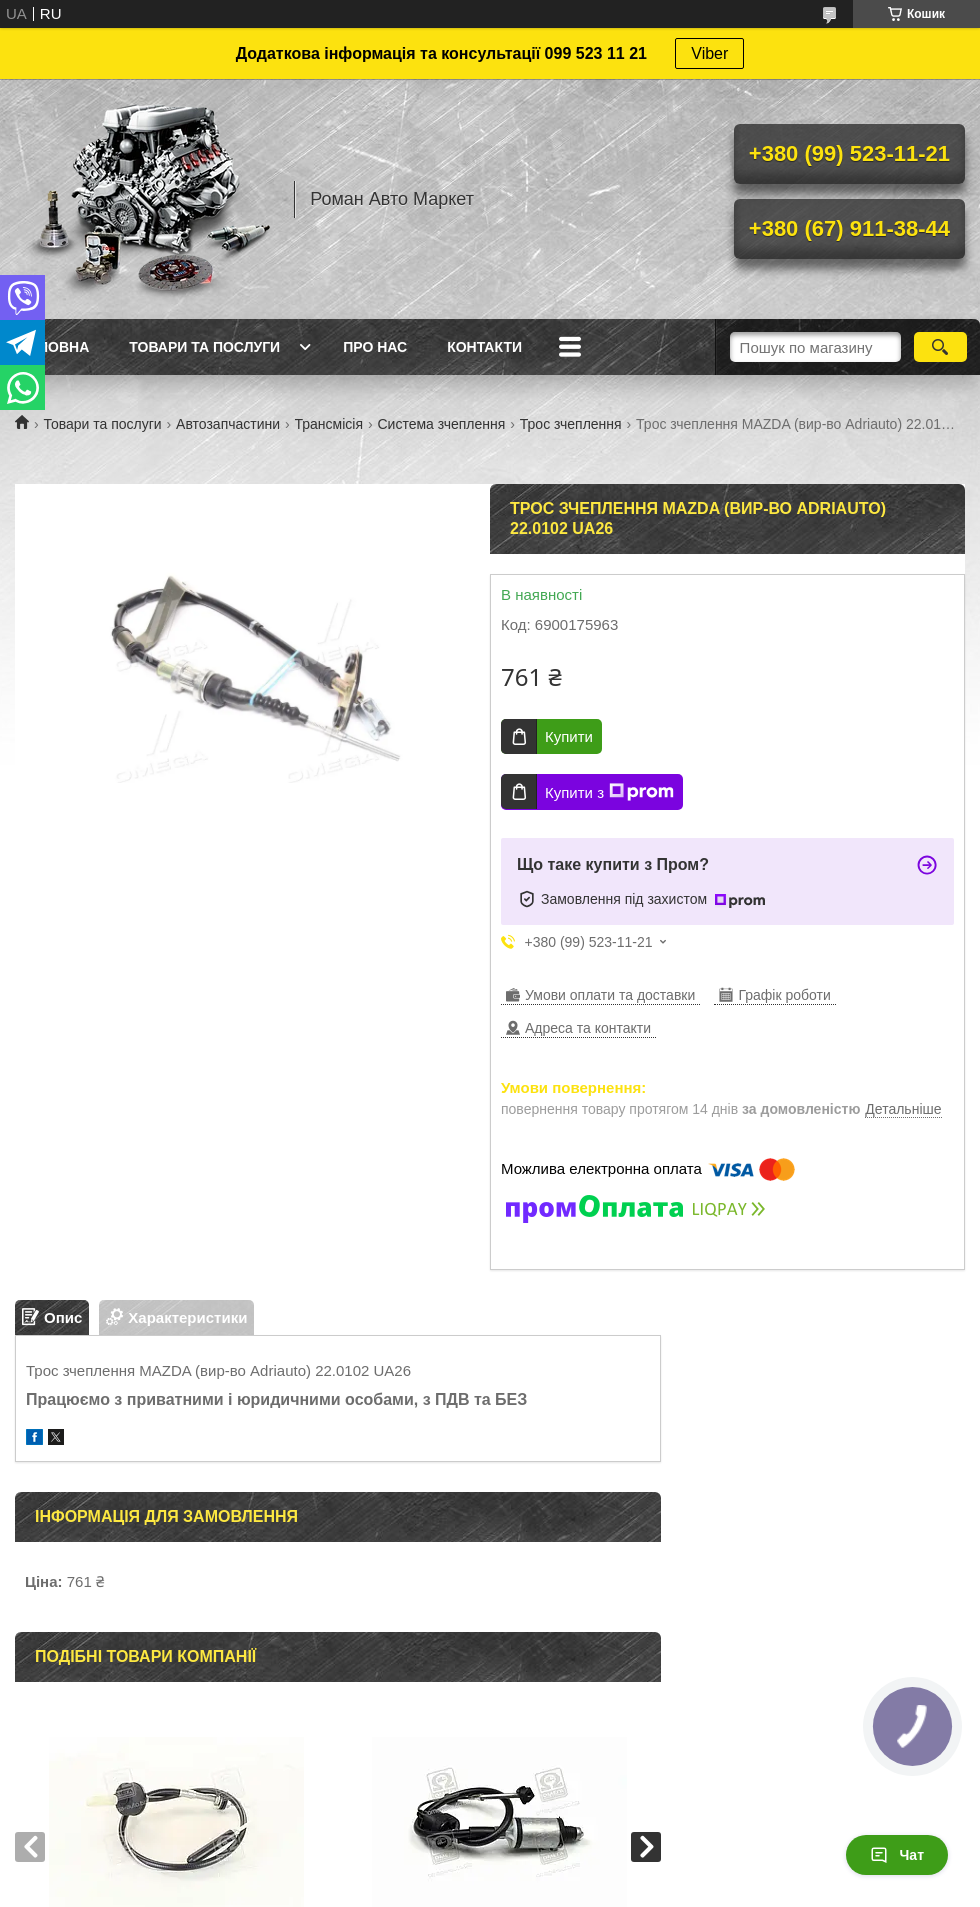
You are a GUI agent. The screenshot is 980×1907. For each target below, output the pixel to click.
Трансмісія (329, 424)
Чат (897, 1855)
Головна (54, 347)
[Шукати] (940, 347)
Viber (709, 53)
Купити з (609, 792)
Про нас (375, 347)
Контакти (484, 347)
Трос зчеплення (571, 424)
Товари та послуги (204, 347)
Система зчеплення (441, 424)
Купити (569, 736)
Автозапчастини (228, 424)
